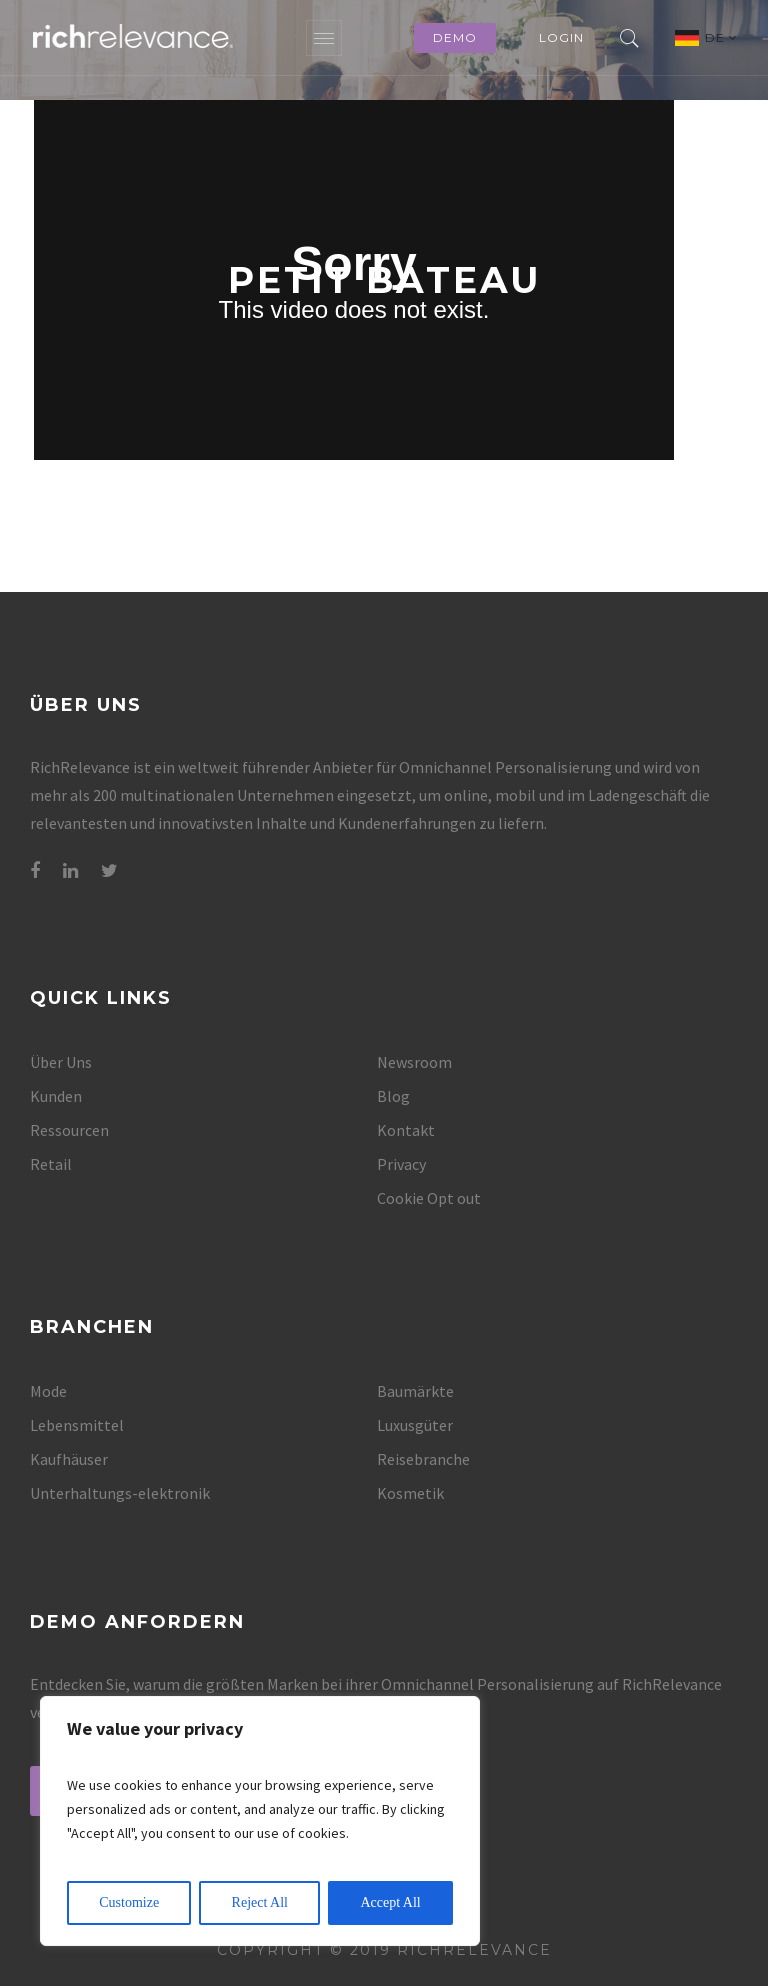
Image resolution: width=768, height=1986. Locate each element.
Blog (393, 1096)
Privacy (401, 1164)
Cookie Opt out (429, 1198)
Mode (48, 1391)
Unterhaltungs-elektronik (120, 1493)
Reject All (260, 1902)
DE (721, 37)
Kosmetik (410, 1493)
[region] (260, 1821)
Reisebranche (423, 1459)
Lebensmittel (77, 1425)
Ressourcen (69, 1130)
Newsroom (414, 1062)
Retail (51, 1164)
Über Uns (61, 1062)
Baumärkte (415, 1391)
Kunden (56, 1096)
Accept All (390, 1902)
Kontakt (406, 1130)
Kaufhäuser (69, 1459)
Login (561, 37)
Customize (129, 1902)
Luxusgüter (415, 1425)
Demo (455, 37)
